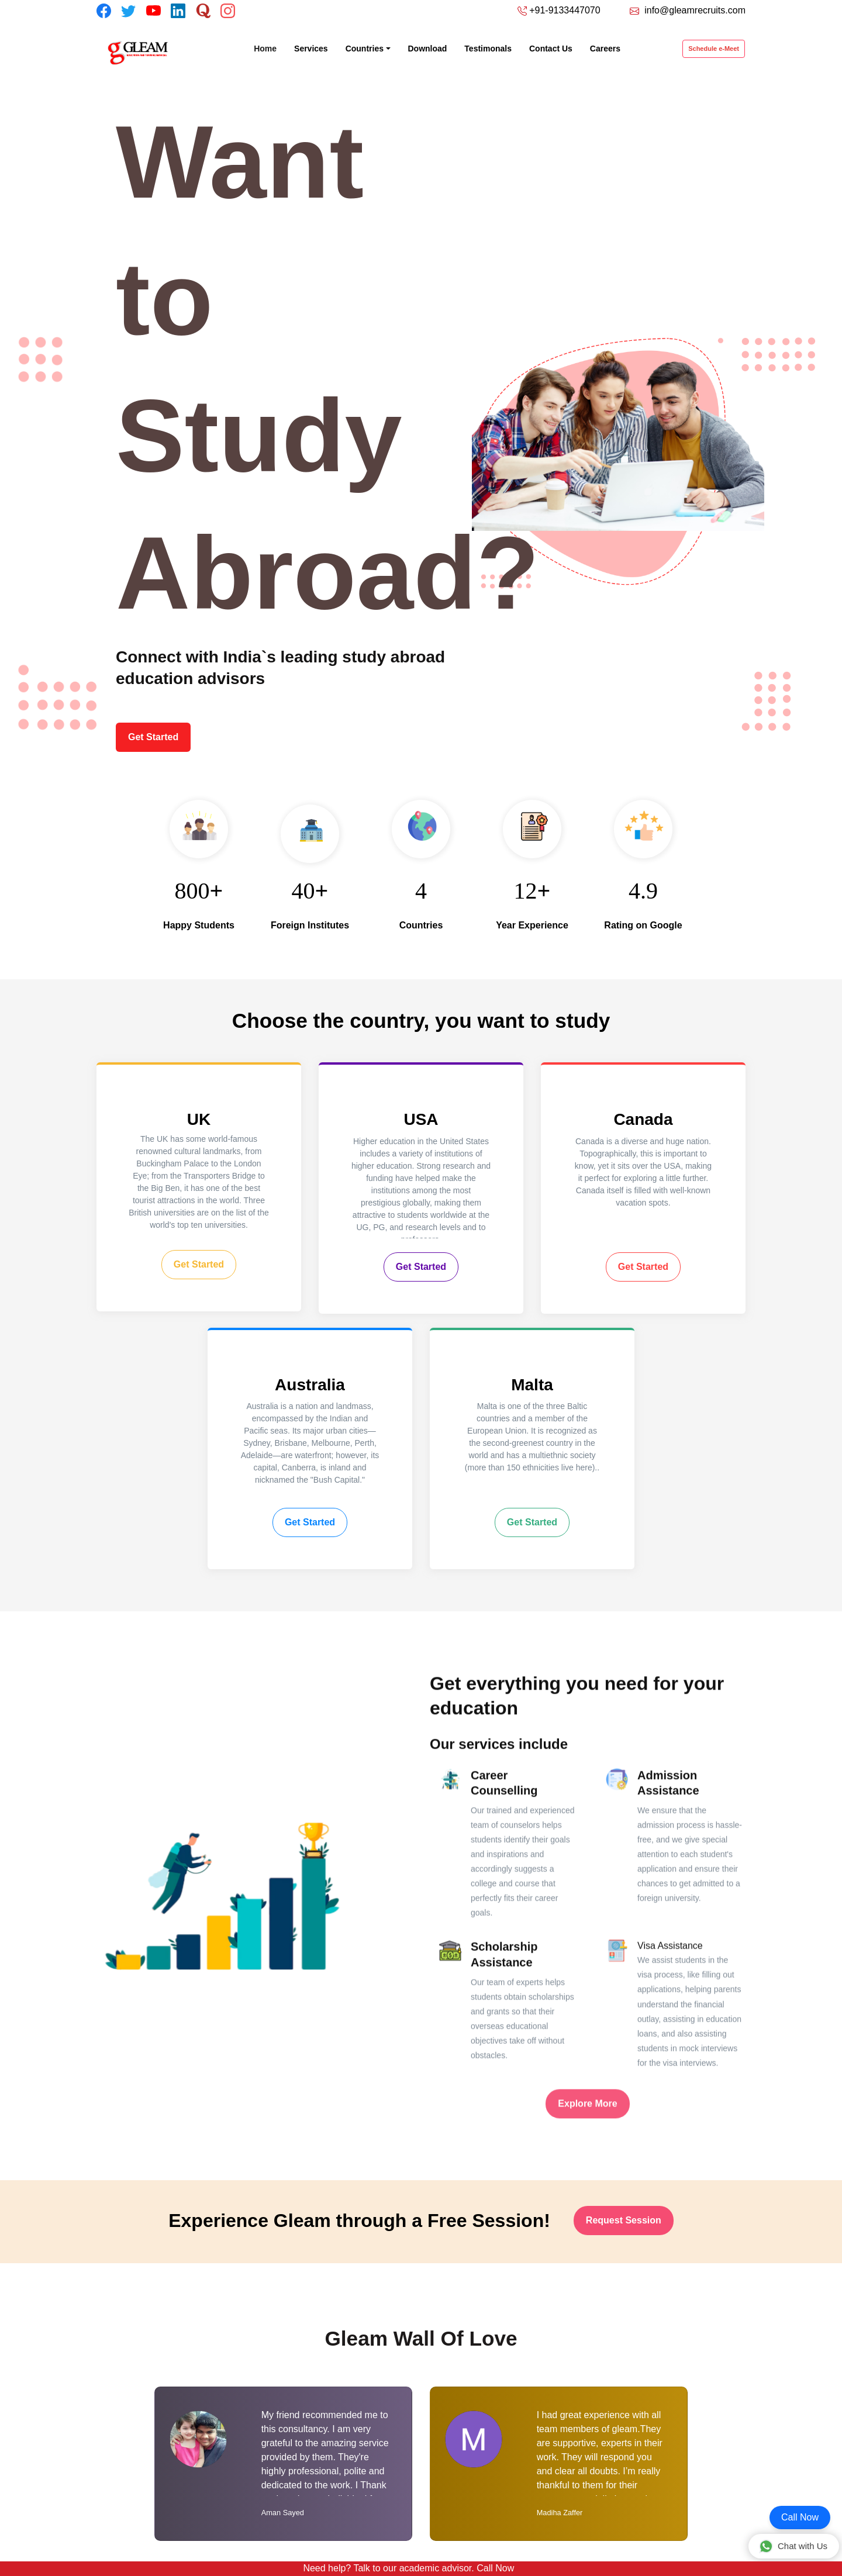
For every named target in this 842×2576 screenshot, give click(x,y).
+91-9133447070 (564, 10)
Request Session (623, 2220)
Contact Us (550, 48)
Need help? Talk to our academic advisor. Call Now (408, 2568)
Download (427, 48)
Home (269, 47)
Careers (605, 48)
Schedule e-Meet (713, 48)
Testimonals (488, 48)
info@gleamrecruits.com (695, 10)
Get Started (153, 737)
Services (311, 48)
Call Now (800, 2517)
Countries (365, 48)
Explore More (587, 2133)
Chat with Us (793, 2546)
